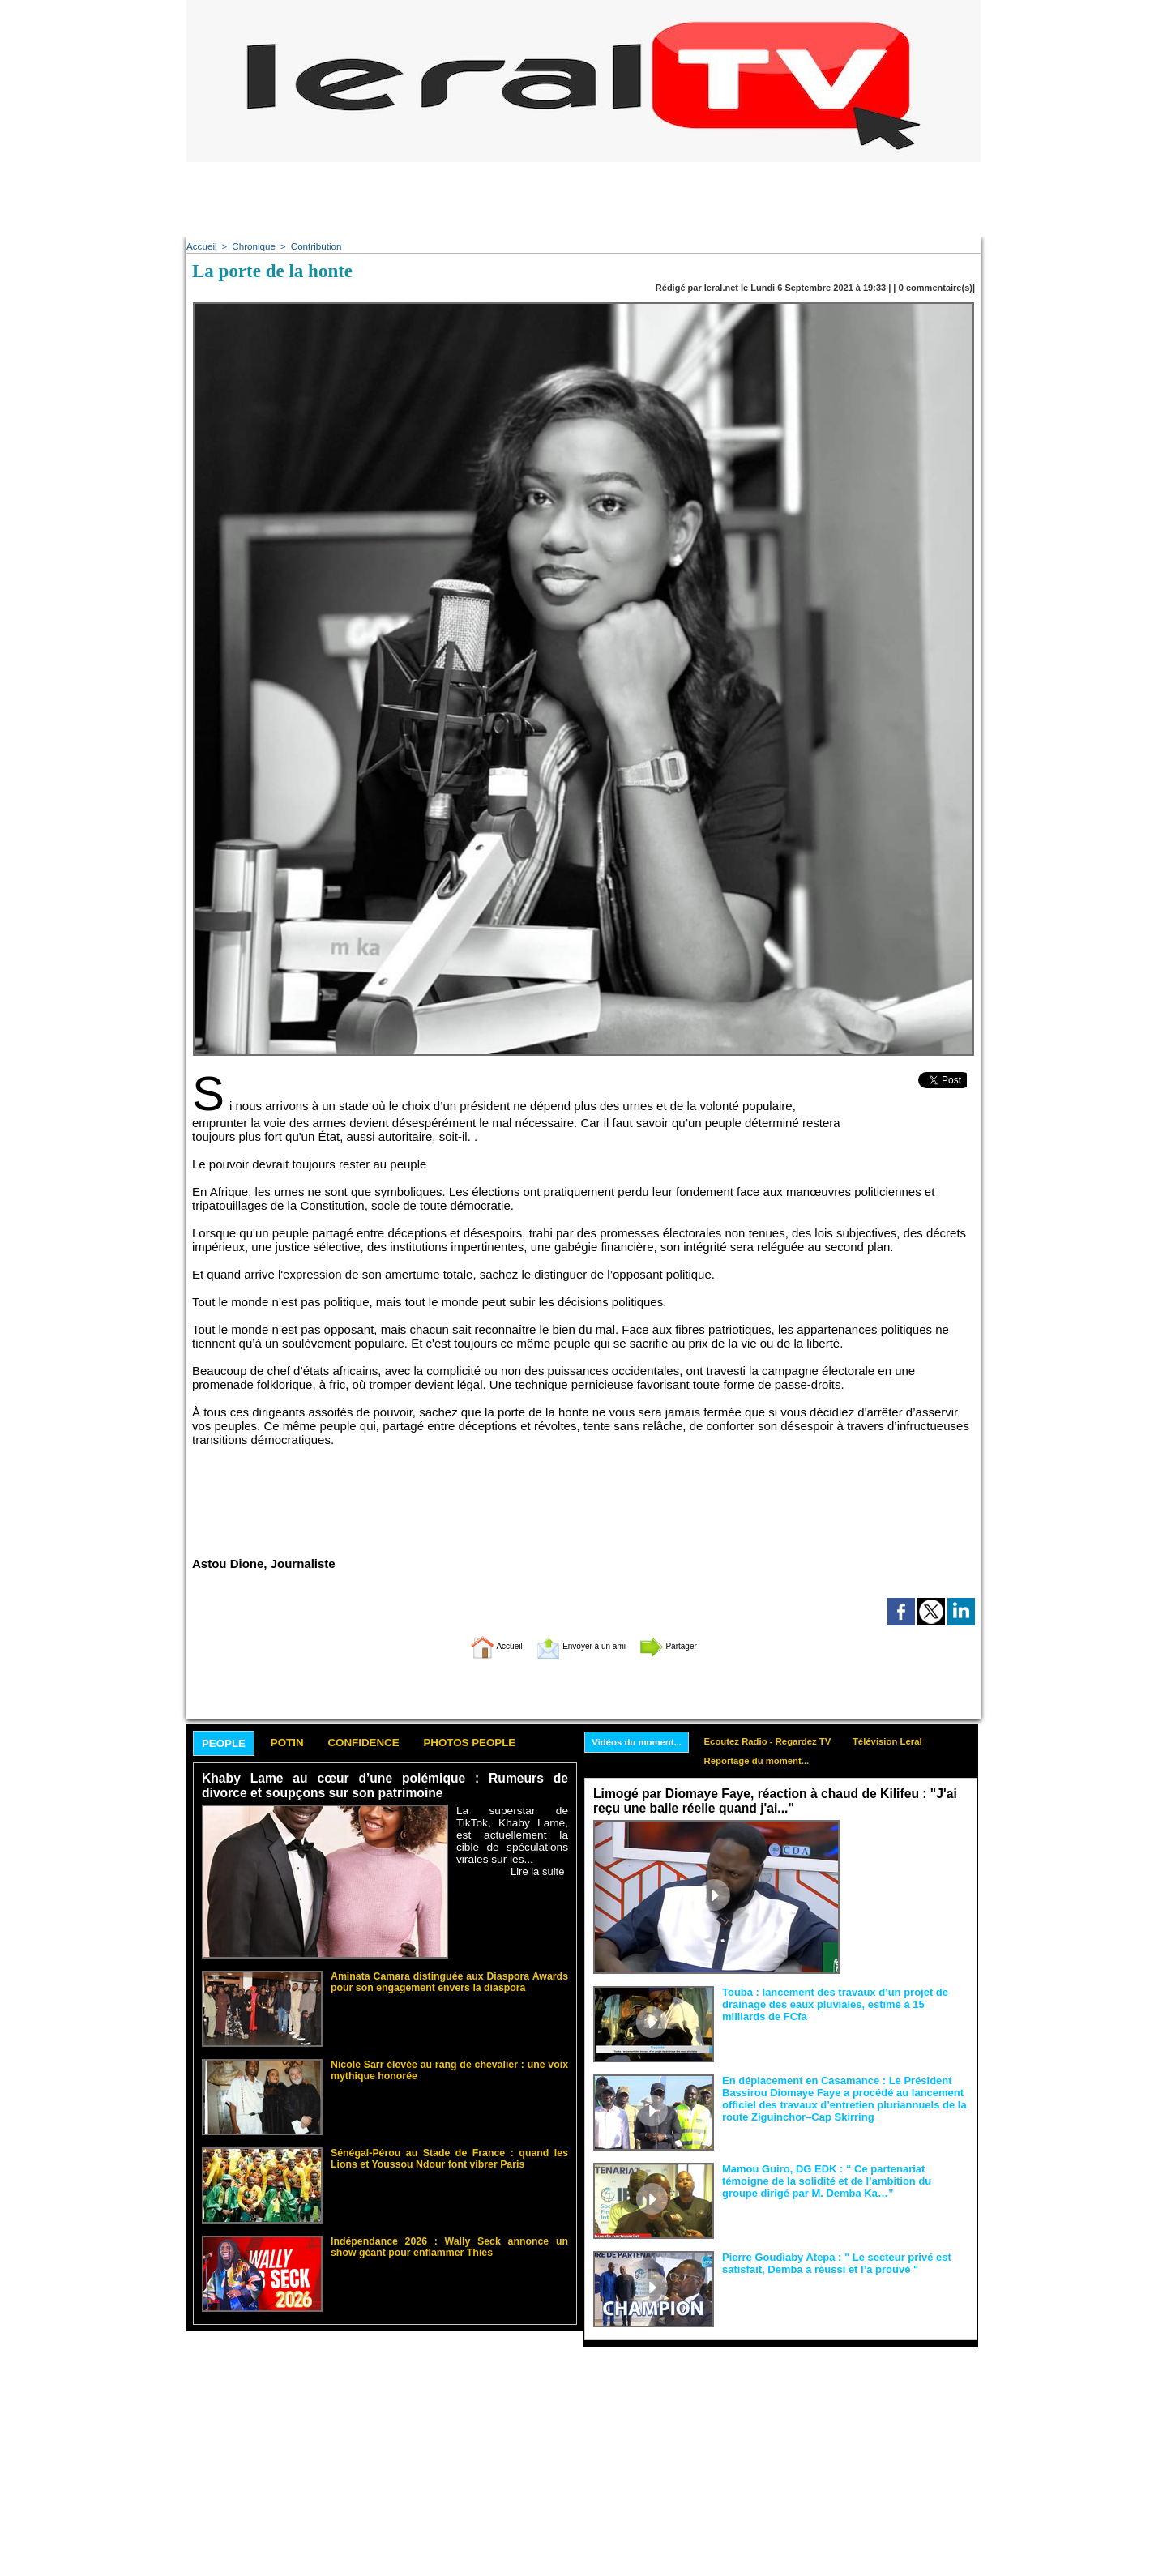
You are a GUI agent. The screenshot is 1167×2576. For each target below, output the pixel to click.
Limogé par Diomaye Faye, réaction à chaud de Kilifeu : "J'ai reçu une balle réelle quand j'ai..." (767, 1802)
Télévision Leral (907, 1740)
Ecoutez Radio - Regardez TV (779, 1740)
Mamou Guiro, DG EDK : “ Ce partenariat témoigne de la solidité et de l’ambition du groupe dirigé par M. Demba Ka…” (844, 2180)
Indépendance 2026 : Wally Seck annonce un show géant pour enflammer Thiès (449, 2245)
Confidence (385, 1742)
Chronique (250, 245)
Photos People (505, 1742)
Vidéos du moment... (640, 1741)
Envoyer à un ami (580, 1644)
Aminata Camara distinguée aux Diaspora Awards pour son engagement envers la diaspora (449, 1980)
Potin (299, 1742)
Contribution (311, 245)
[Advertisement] (583, 198)
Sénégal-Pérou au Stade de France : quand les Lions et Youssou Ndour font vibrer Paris (449, 2157)
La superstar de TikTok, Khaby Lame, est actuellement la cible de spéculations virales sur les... (512, 1835)
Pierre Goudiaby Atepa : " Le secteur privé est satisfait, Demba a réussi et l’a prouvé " (828, 2262)
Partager (691, 1644)
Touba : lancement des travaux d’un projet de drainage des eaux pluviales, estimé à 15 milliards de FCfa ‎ (844, 2003)
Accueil (200, 245)
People (228, 1743)
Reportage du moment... (767, 1762)
